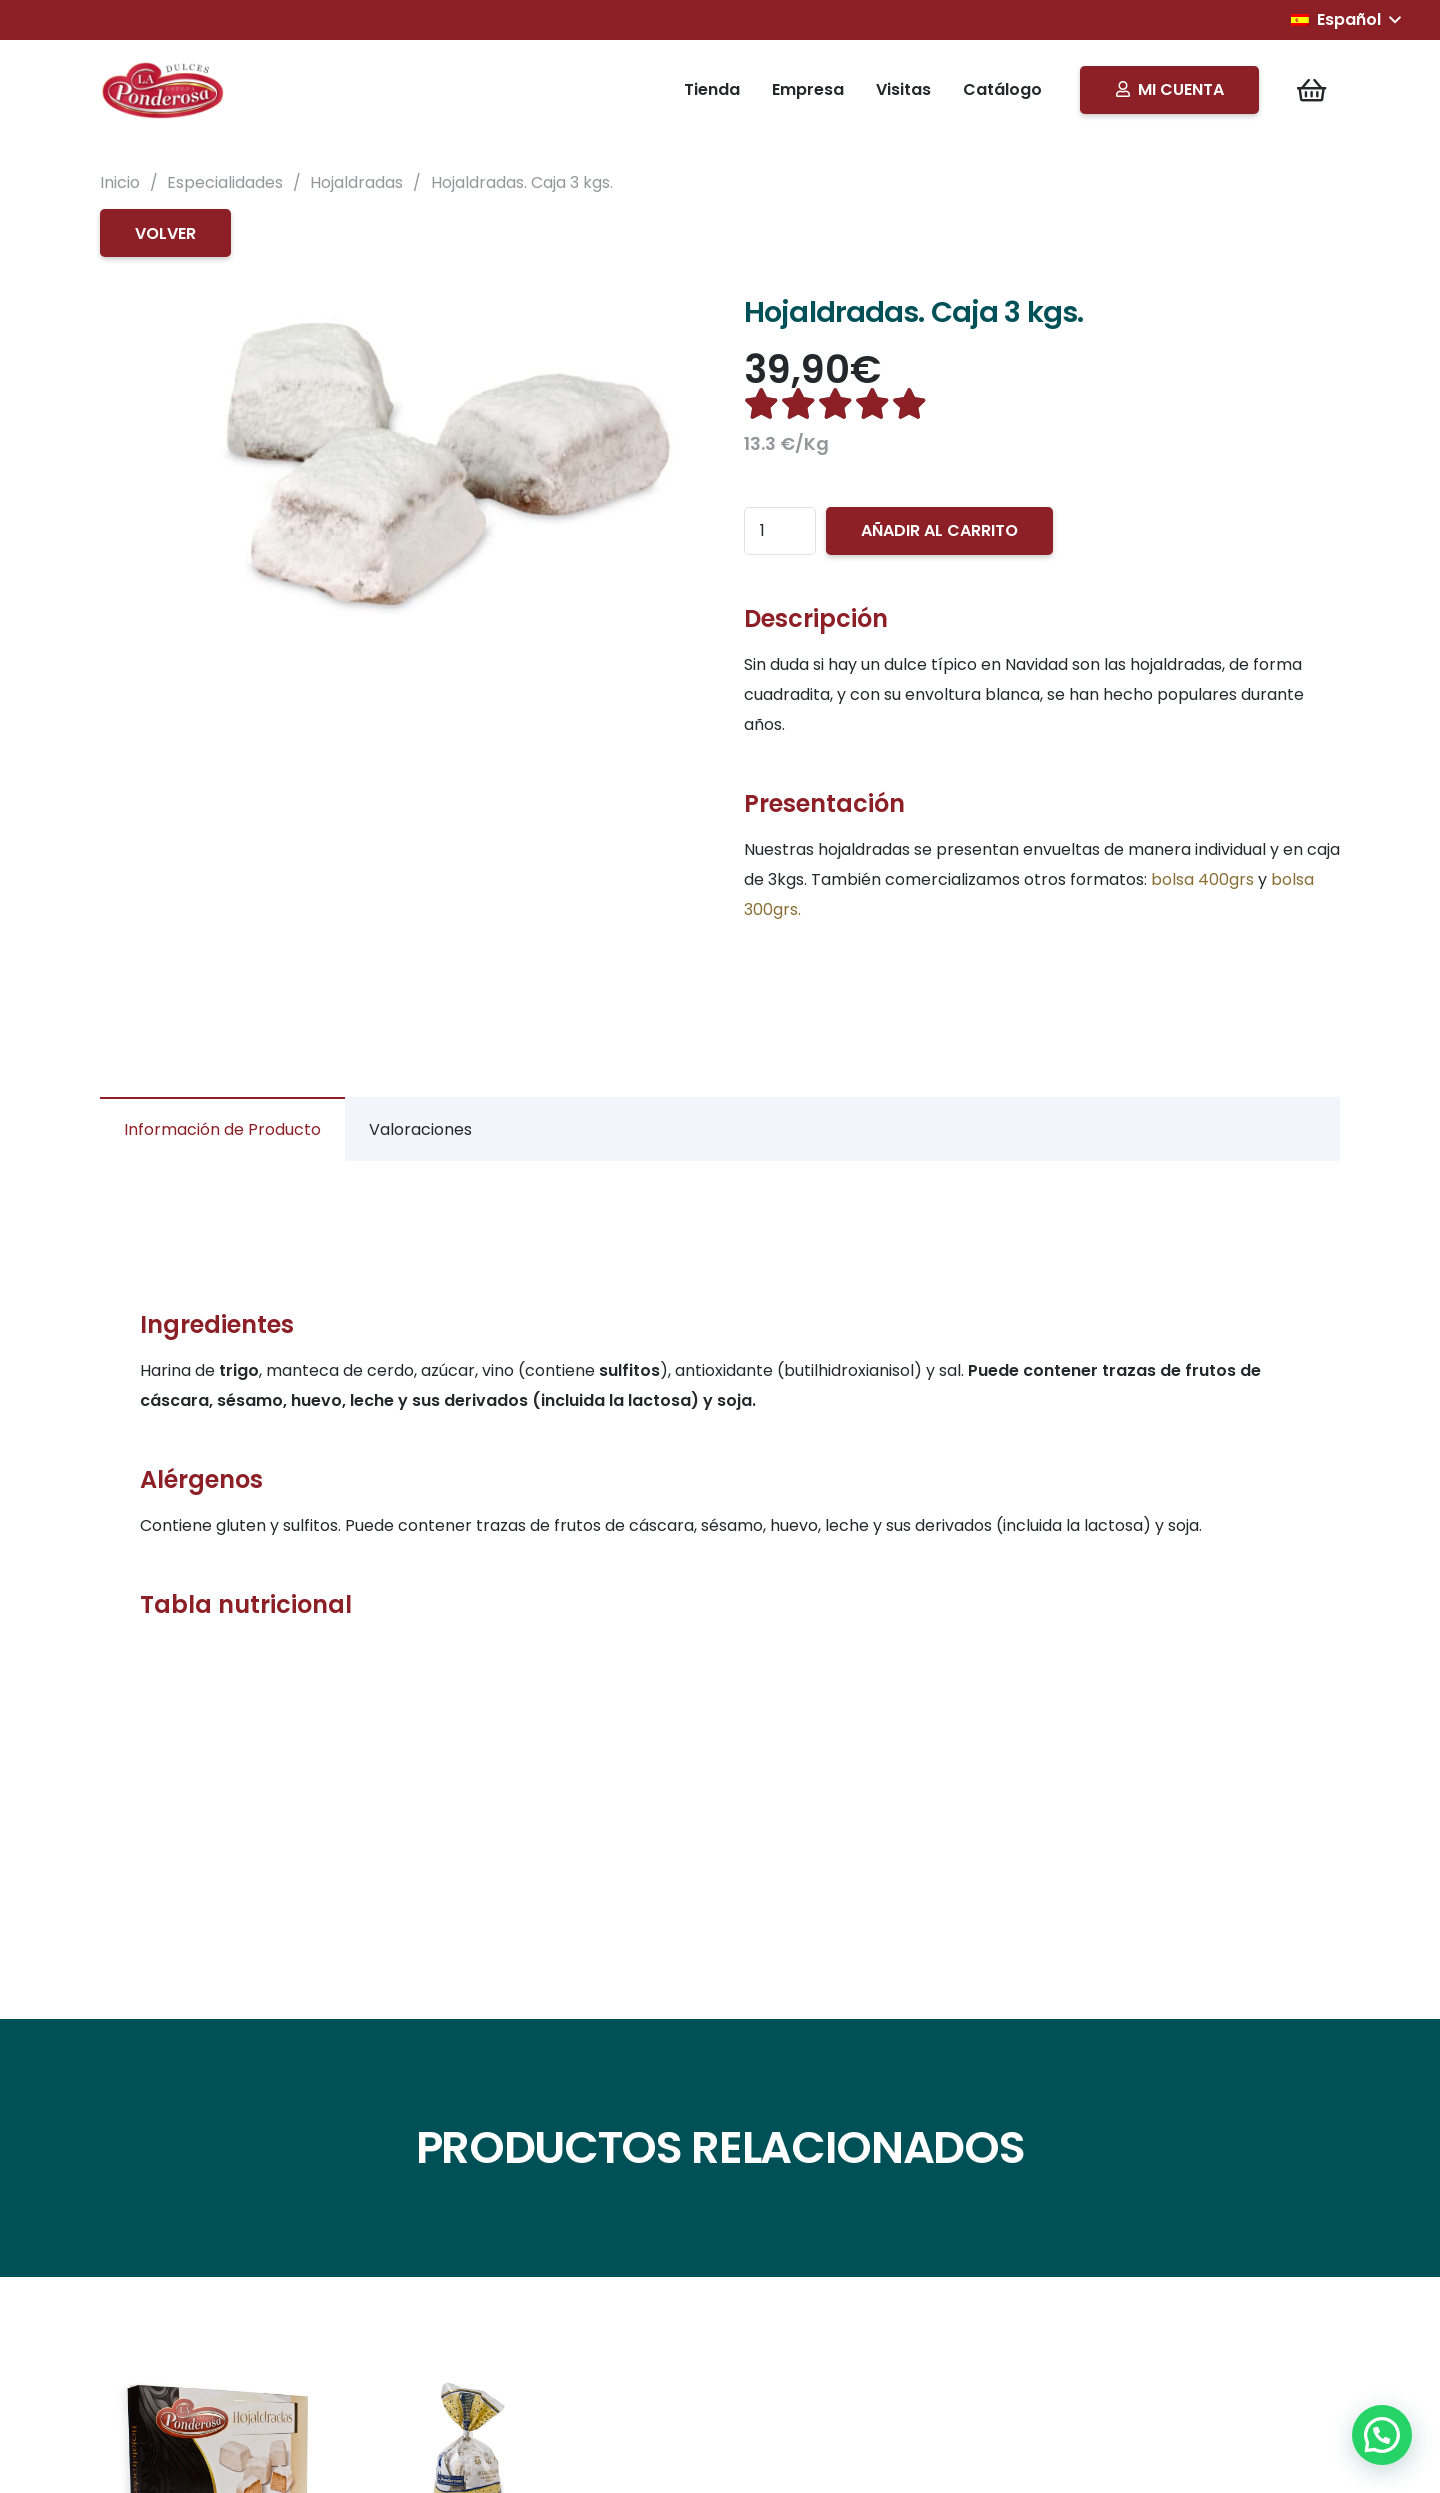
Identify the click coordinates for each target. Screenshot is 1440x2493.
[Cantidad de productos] (780, 531)
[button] (1345, 20)
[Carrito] (1311, 90)
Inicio (120, 182)
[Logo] (164, 90)
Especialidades (225, 182)
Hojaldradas (356, 182)
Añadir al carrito (939, 530)
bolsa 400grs (1202, 879)
